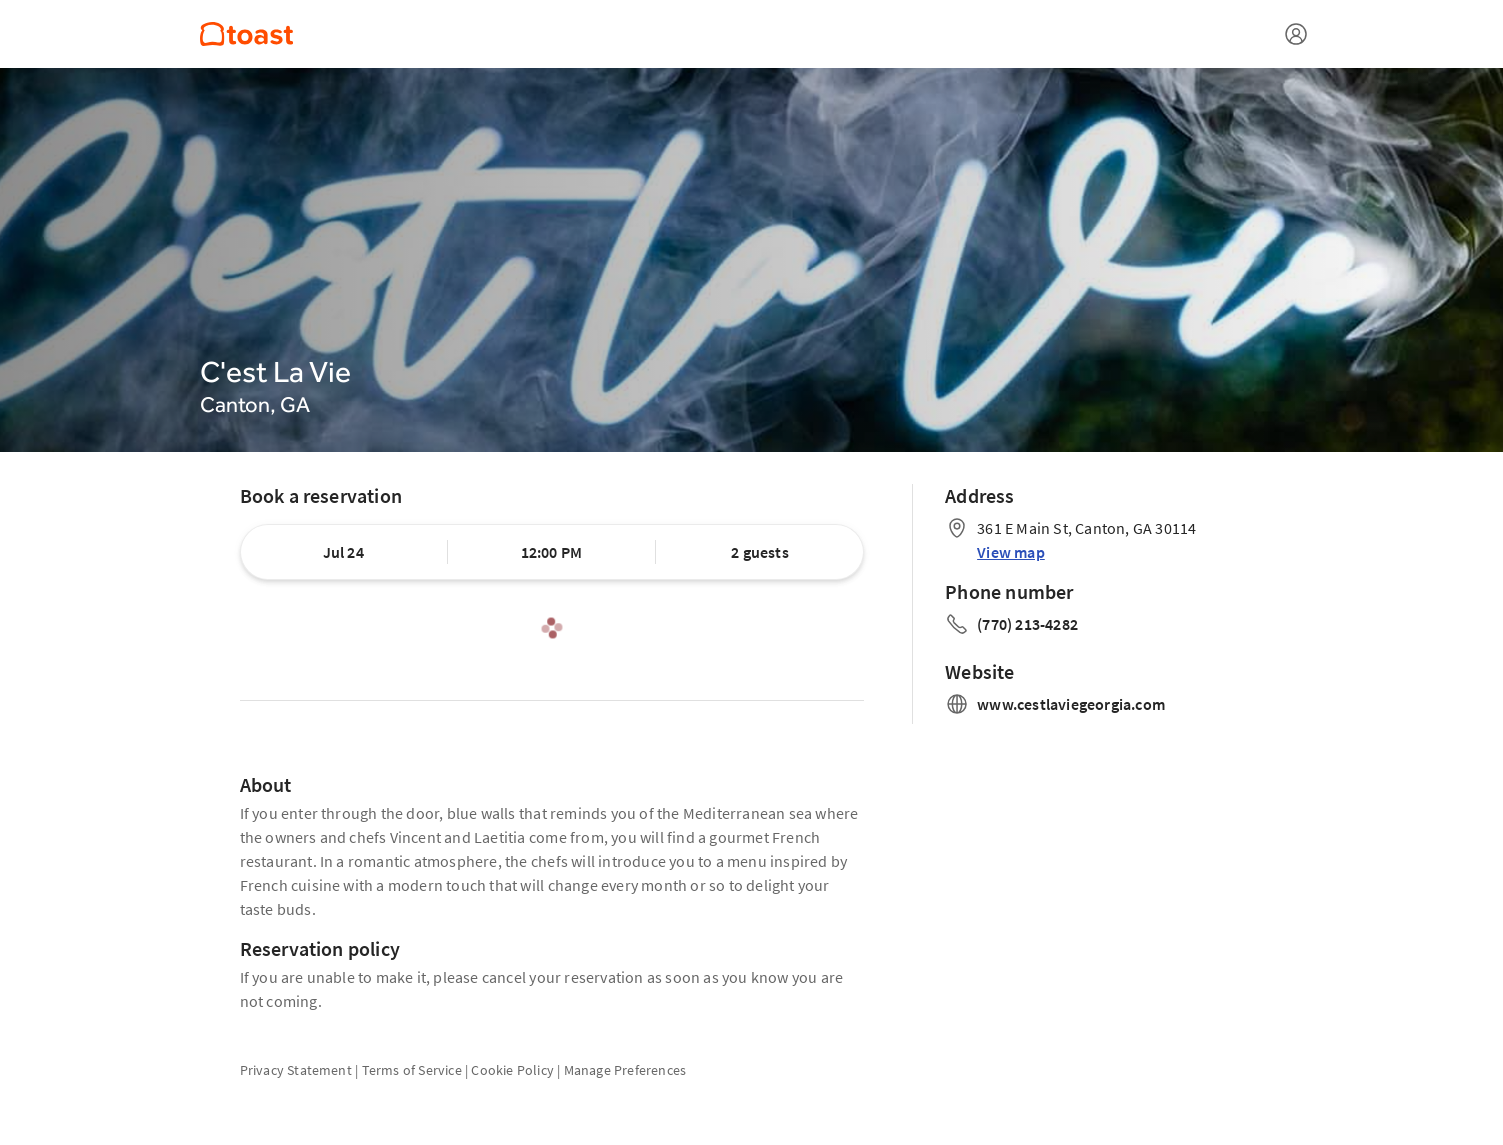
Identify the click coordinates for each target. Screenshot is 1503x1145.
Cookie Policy (512, 1070)
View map (1011, 552)
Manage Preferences (625, 1070)
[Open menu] (1296, 34)
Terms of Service (412, 1070)
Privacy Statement (296, 1070)
